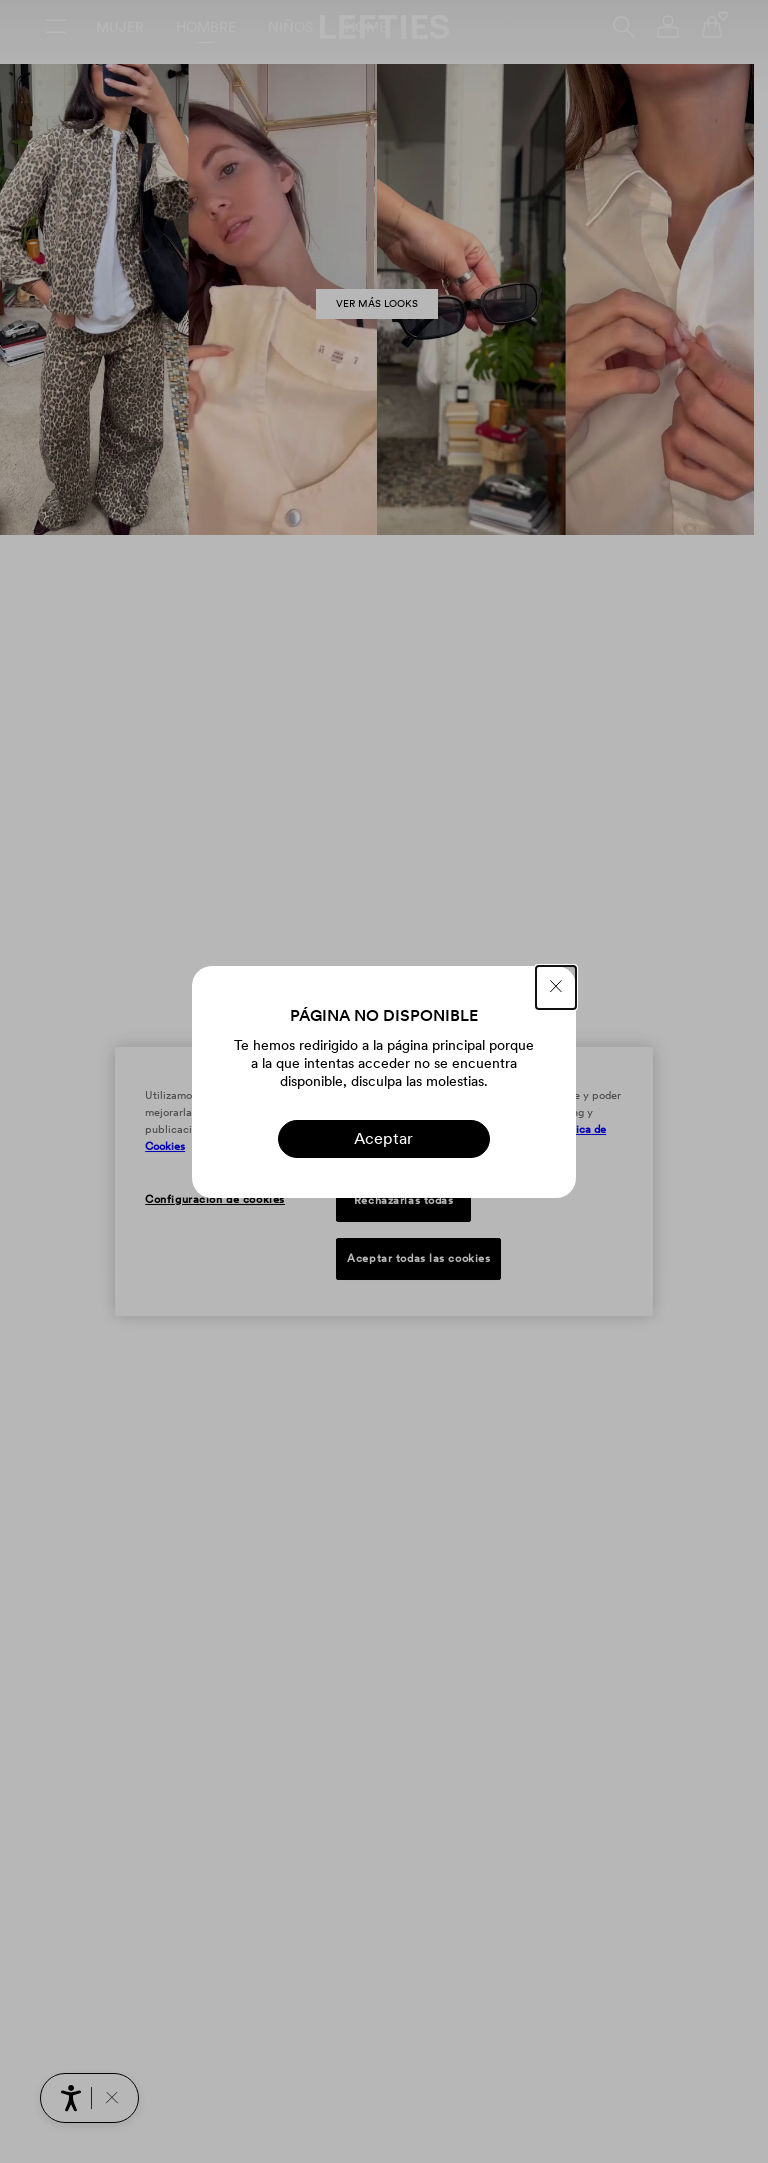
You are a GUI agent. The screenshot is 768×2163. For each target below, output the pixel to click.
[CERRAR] (556, 987)
